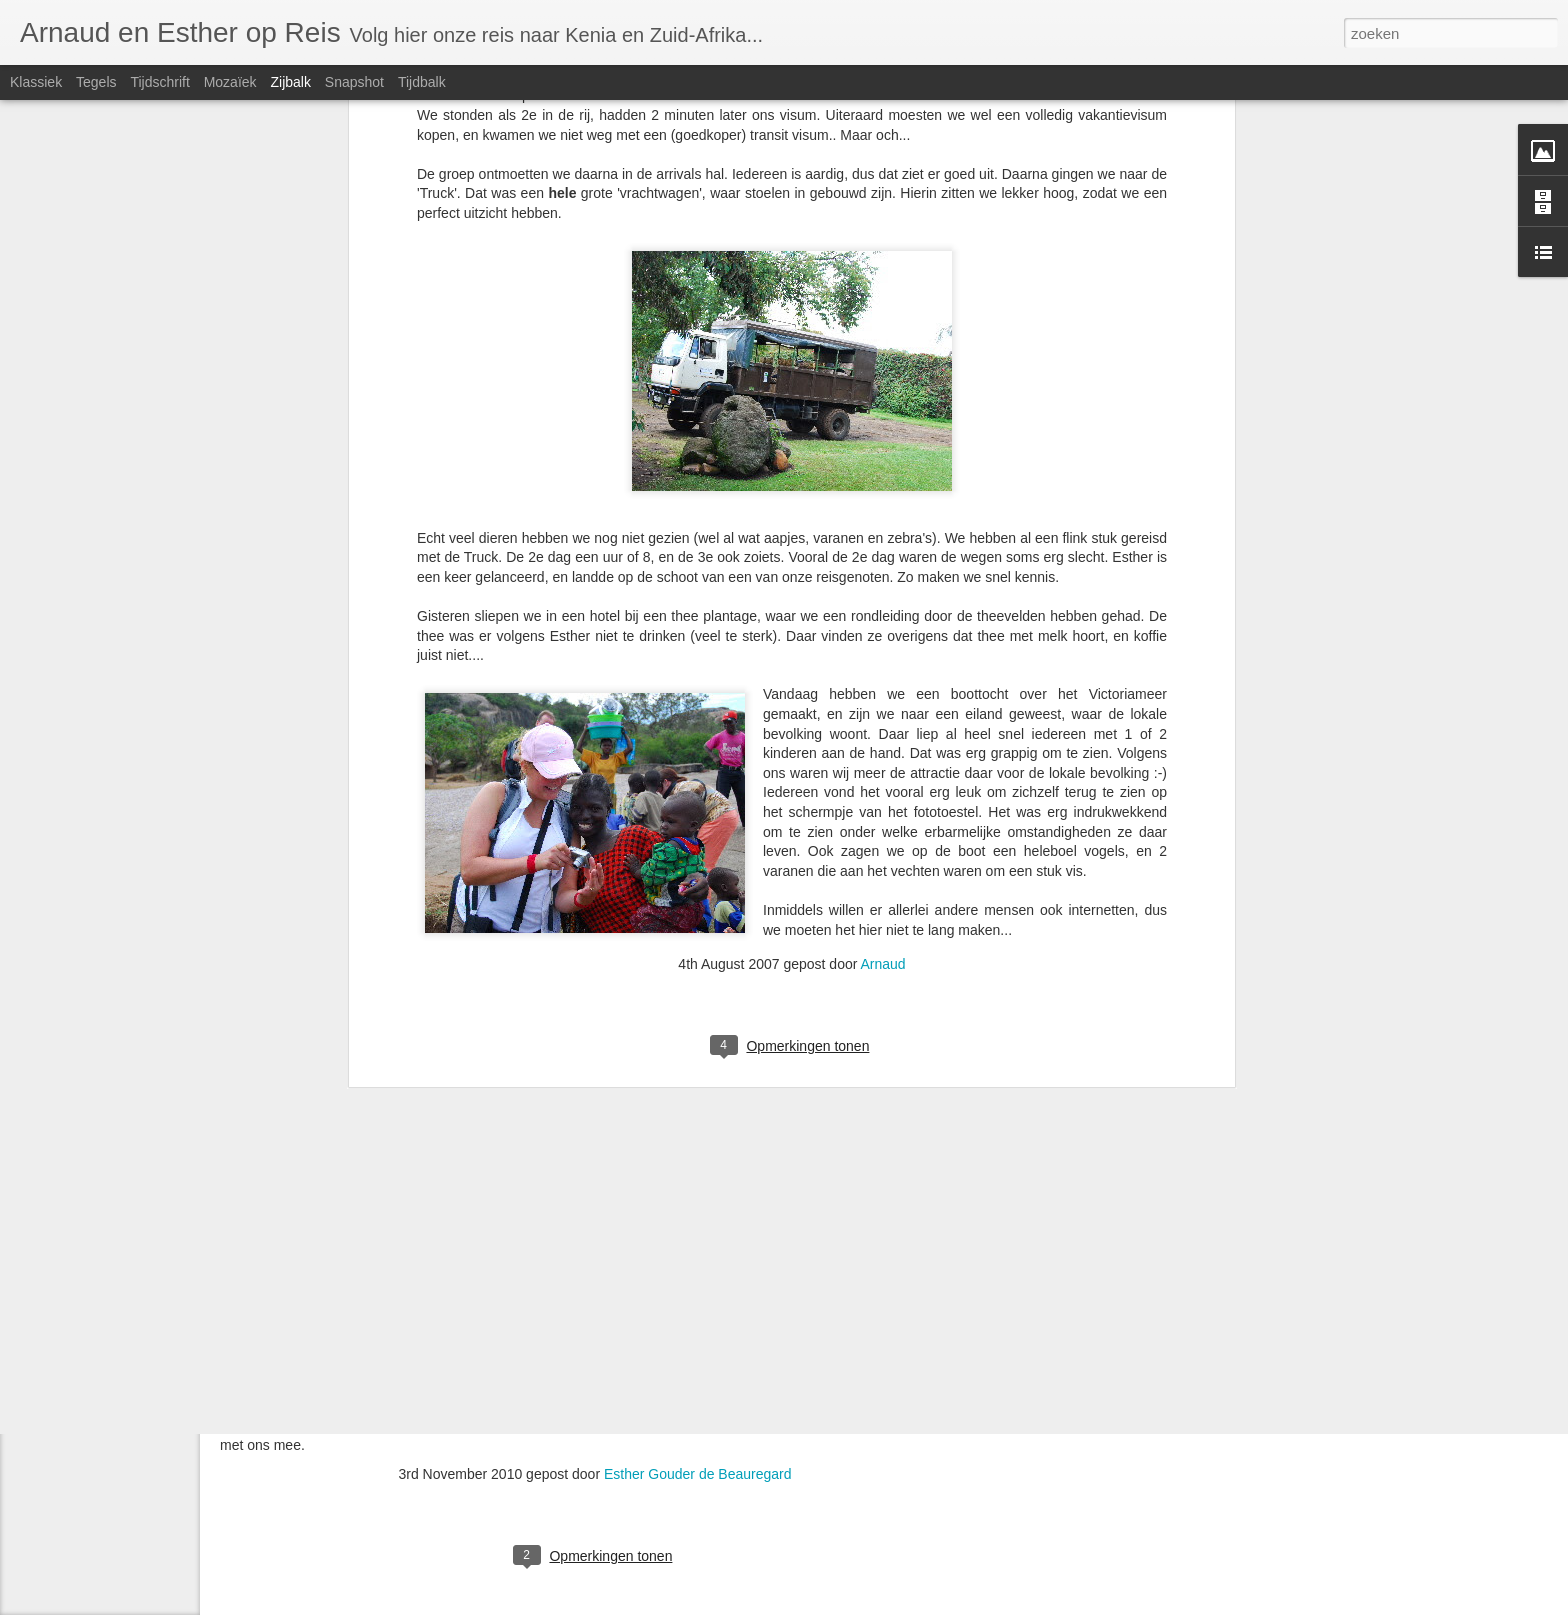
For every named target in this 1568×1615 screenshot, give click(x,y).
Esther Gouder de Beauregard (698, 1474)
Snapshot (354, 82)
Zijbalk (290, 82)
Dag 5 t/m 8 (80, 1067)
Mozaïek (230, 82)
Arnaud (883, 578)
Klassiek (36, 82)
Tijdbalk (422, 82)
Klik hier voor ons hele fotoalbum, (798, 1426)
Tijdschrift (159, 82)
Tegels (96, 82)
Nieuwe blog (82, 1157)
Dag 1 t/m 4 (80, 1112)
